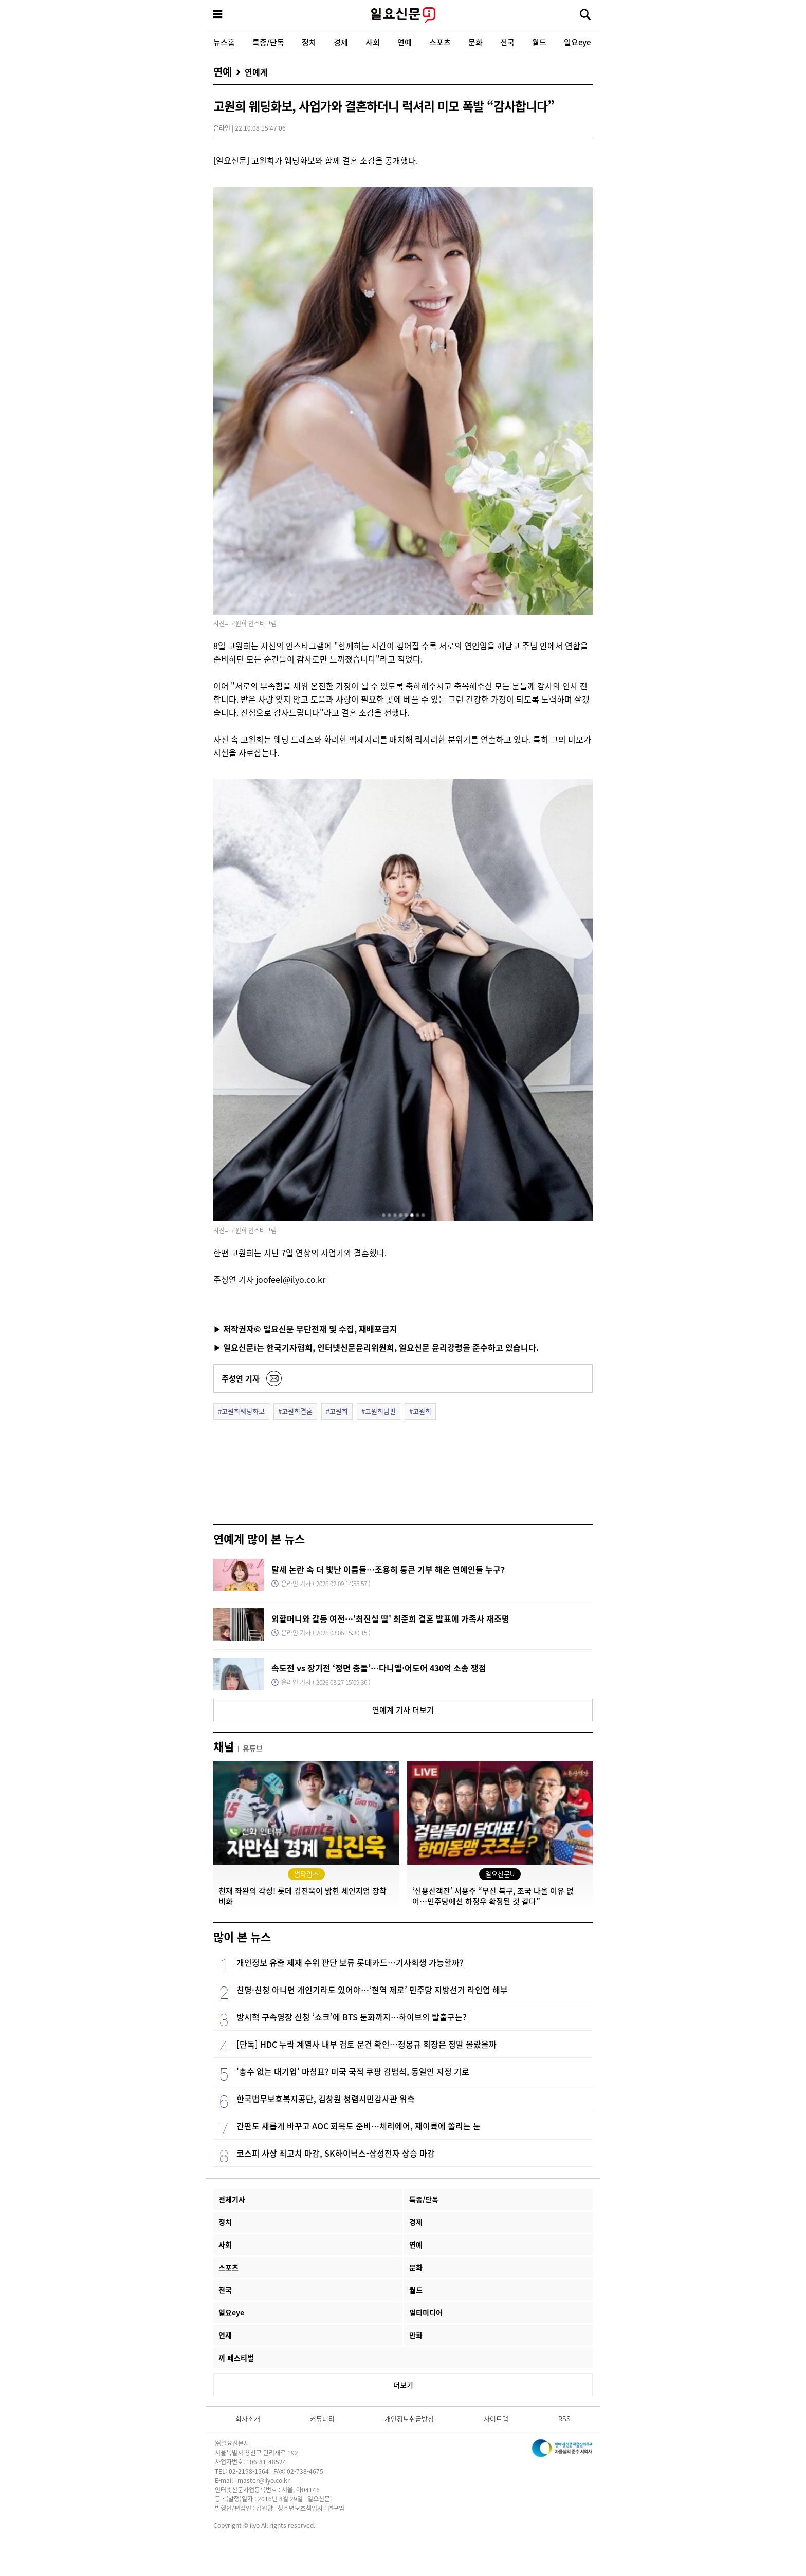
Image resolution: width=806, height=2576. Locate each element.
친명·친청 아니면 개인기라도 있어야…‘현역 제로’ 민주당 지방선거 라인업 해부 (372, 1989)
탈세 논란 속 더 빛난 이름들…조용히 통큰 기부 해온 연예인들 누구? (388, 1569)
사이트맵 (496, 2418)
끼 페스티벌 (236, 2357)
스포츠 (440, 41)
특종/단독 (268, 41)
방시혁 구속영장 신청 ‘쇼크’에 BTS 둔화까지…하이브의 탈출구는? (351, 2016)
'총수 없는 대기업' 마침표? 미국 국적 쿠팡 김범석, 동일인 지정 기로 (352, 2071)
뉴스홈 (224, 41)
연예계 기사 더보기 (403, 1709)
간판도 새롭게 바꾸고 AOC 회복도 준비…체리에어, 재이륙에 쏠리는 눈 (358, 2125)
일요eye (577, 41)
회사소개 (247, 2418)
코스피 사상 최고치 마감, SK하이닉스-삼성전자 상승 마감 (335, 2153)
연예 (404, 41)
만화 (416, 2335)
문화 (475, 41)
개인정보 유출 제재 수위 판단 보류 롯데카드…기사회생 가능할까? (350, 1962)
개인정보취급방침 (409, 2418)
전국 (507, 41)
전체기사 (231, 2199)
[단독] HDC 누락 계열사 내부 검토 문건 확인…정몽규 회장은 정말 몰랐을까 (366, 2044)
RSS (564, 2418)
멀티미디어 (426, 2312)
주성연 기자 (241, 1378)
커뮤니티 (322, 2418)
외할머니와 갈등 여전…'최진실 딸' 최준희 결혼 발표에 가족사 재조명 (390, 1618)
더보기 (403, 2385)
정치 (309, 41)
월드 (539, 41)
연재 (225, 2335)
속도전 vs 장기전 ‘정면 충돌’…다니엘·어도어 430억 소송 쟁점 (378, 1668)
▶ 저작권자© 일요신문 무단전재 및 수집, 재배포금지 (305, 1328)
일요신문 (403, 15)
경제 (341, 41)
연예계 (256, 72)
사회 (372, 41)
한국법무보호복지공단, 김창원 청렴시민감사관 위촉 (325, 2098)
